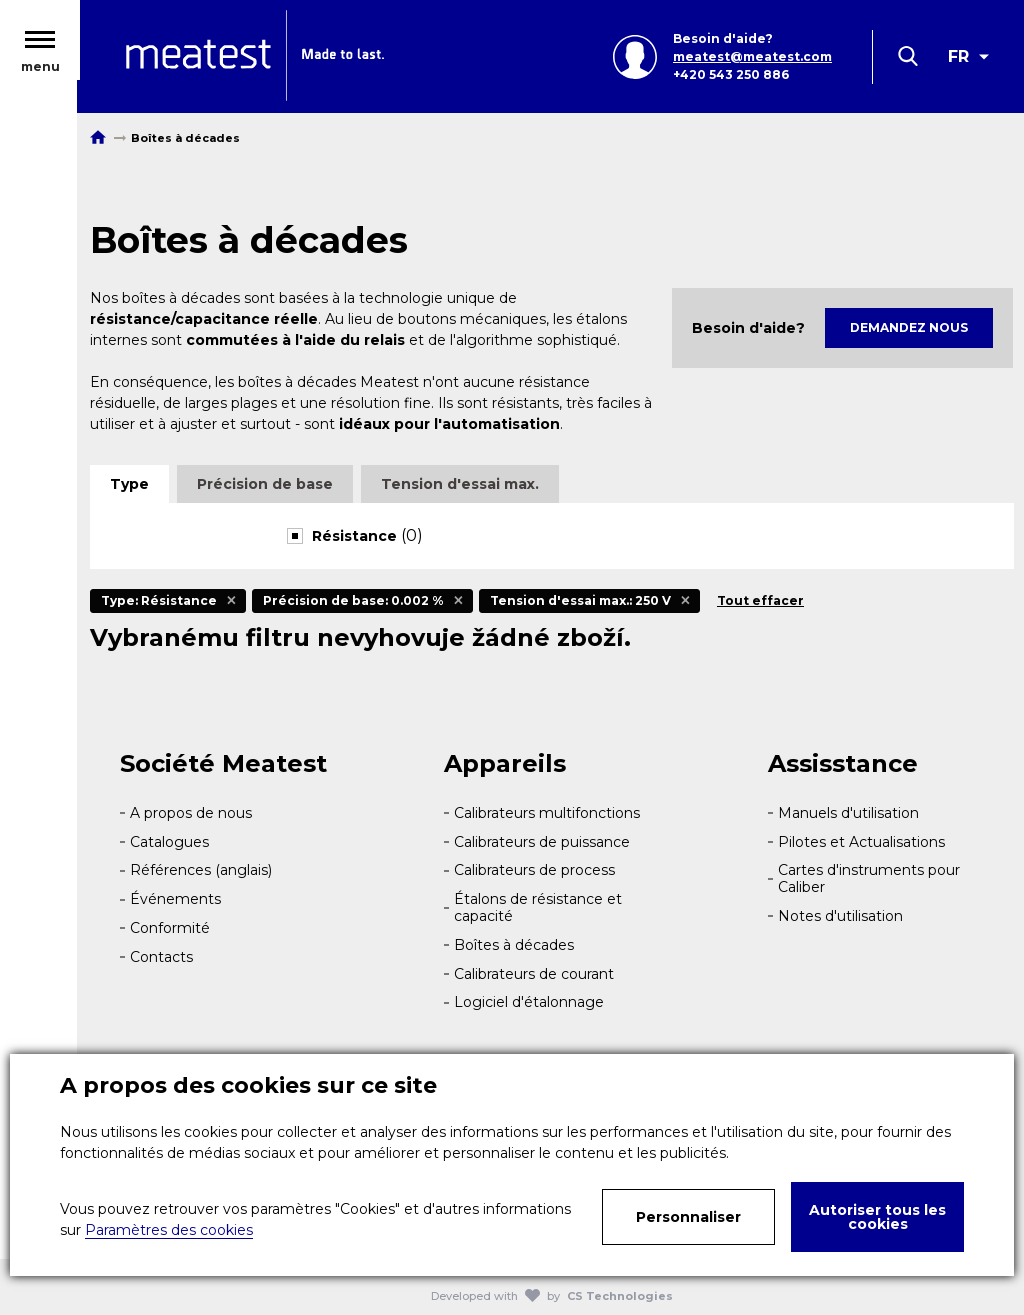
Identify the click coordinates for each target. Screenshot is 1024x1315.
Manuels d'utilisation (848, 813)
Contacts (161, 957)
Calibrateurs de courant (534, 974)
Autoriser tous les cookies (877, 1217)
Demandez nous (909, 327)
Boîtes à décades (514, 945)
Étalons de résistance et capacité (538, 907)
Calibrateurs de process (534, 870)
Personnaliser (688, 1217)
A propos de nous (191, 813)
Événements (175, 899)
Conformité (170, 928)
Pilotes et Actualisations (861, 842)
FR (958, 57)
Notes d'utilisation (840, 916)
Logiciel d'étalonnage (529, 1002)
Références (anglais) (201, 870)
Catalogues (169, 842)
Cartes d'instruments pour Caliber (869, 878)
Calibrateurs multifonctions (547, 813)
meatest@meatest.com (752, 57)
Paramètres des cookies (169, 1230)
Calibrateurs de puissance (542, 842)
